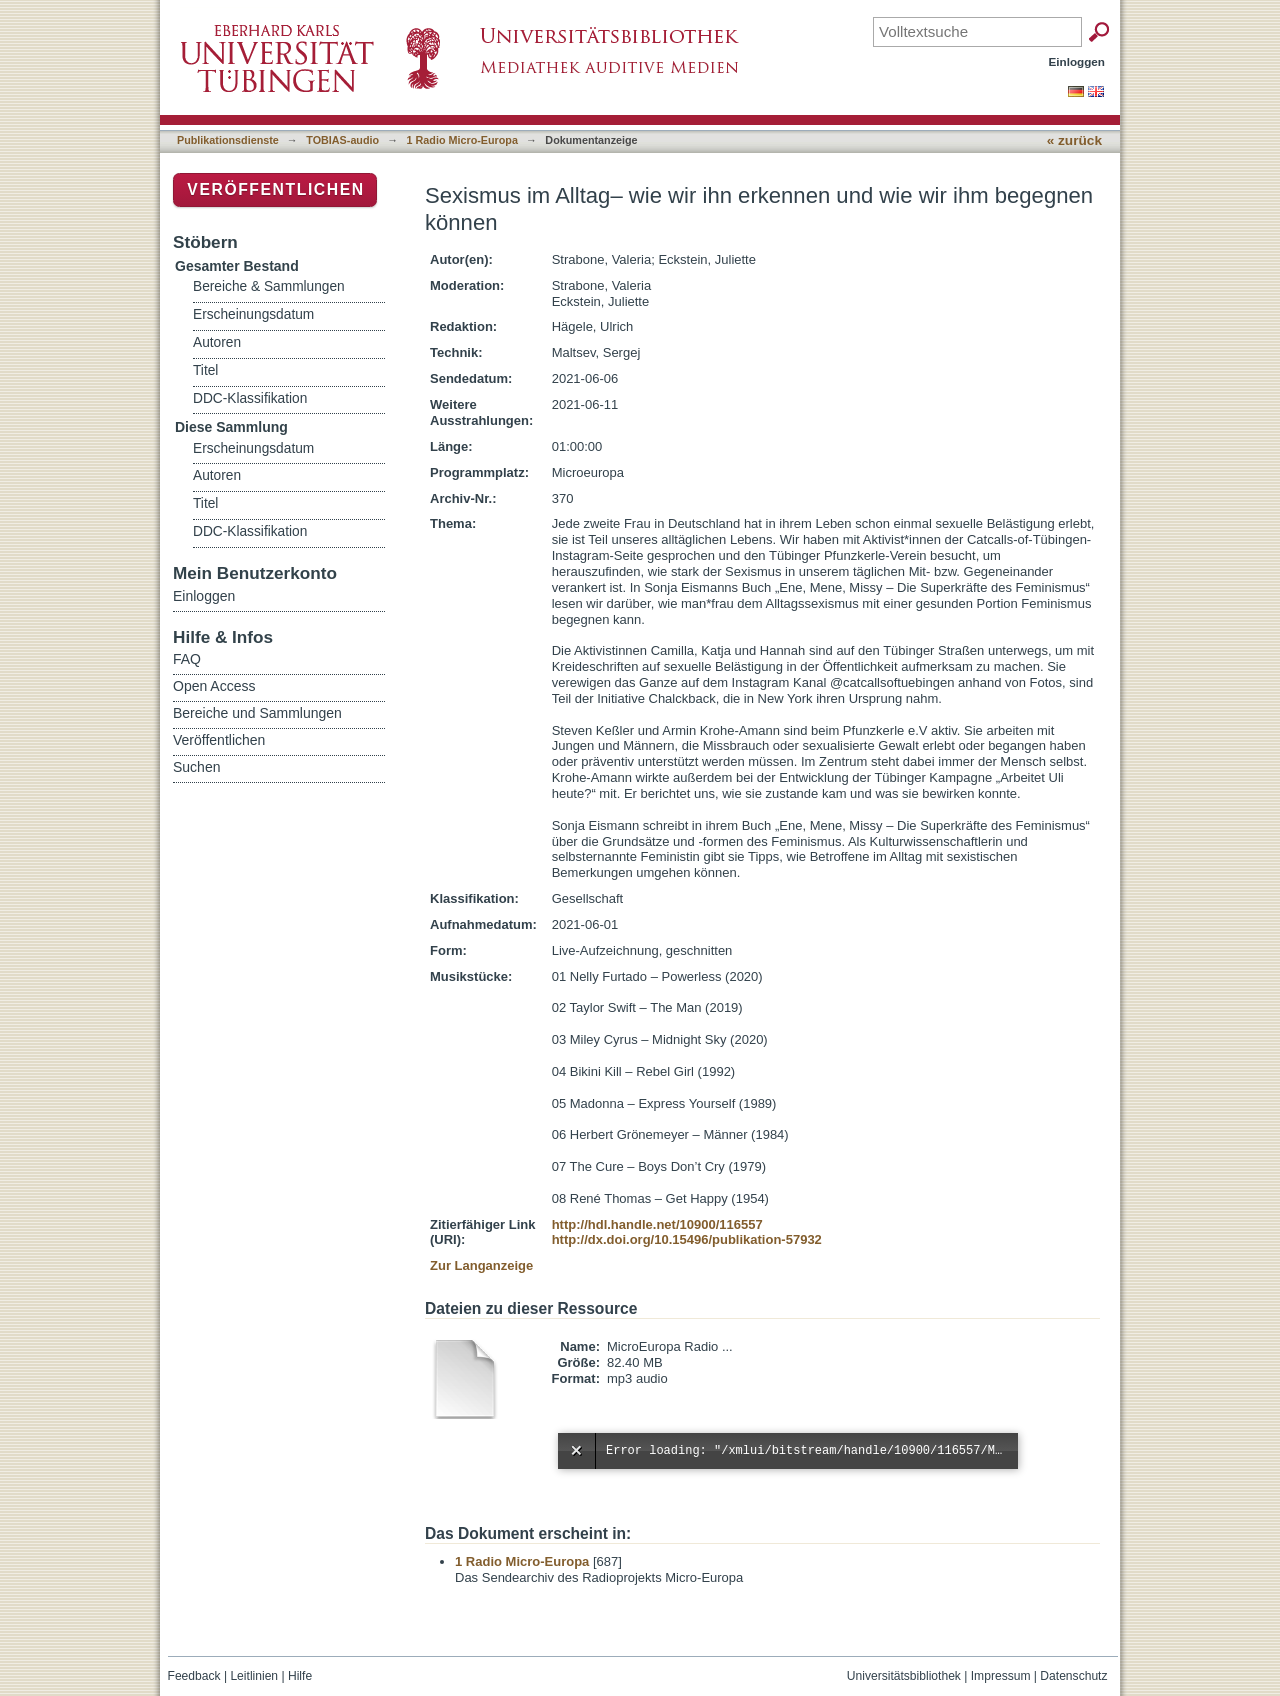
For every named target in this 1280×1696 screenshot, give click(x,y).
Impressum (1001, 1676)
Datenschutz (1073, 1676)
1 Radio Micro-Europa (462, 140)
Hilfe (300, 1676)
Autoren (217, 342)
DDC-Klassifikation (250, 398)
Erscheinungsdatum (253, 314)
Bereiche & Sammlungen (269, 286)
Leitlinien (254, 1676)
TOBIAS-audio (342, 140)
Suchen (196, 767)
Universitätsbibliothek (904, 1676)
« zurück (1074, 140)
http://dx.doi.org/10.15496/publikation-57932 (687, 1239)
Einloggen (1077, 61)
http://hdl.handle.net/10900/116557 (657, 1224)
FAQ (187, 659)
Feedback (194, 1676)
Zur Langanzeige (481, 1265)
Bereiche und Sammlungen (257, 713)
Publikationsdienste (228, 140)
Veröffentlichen (275, 189)
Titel (205, 370)
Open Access (214, 686)
